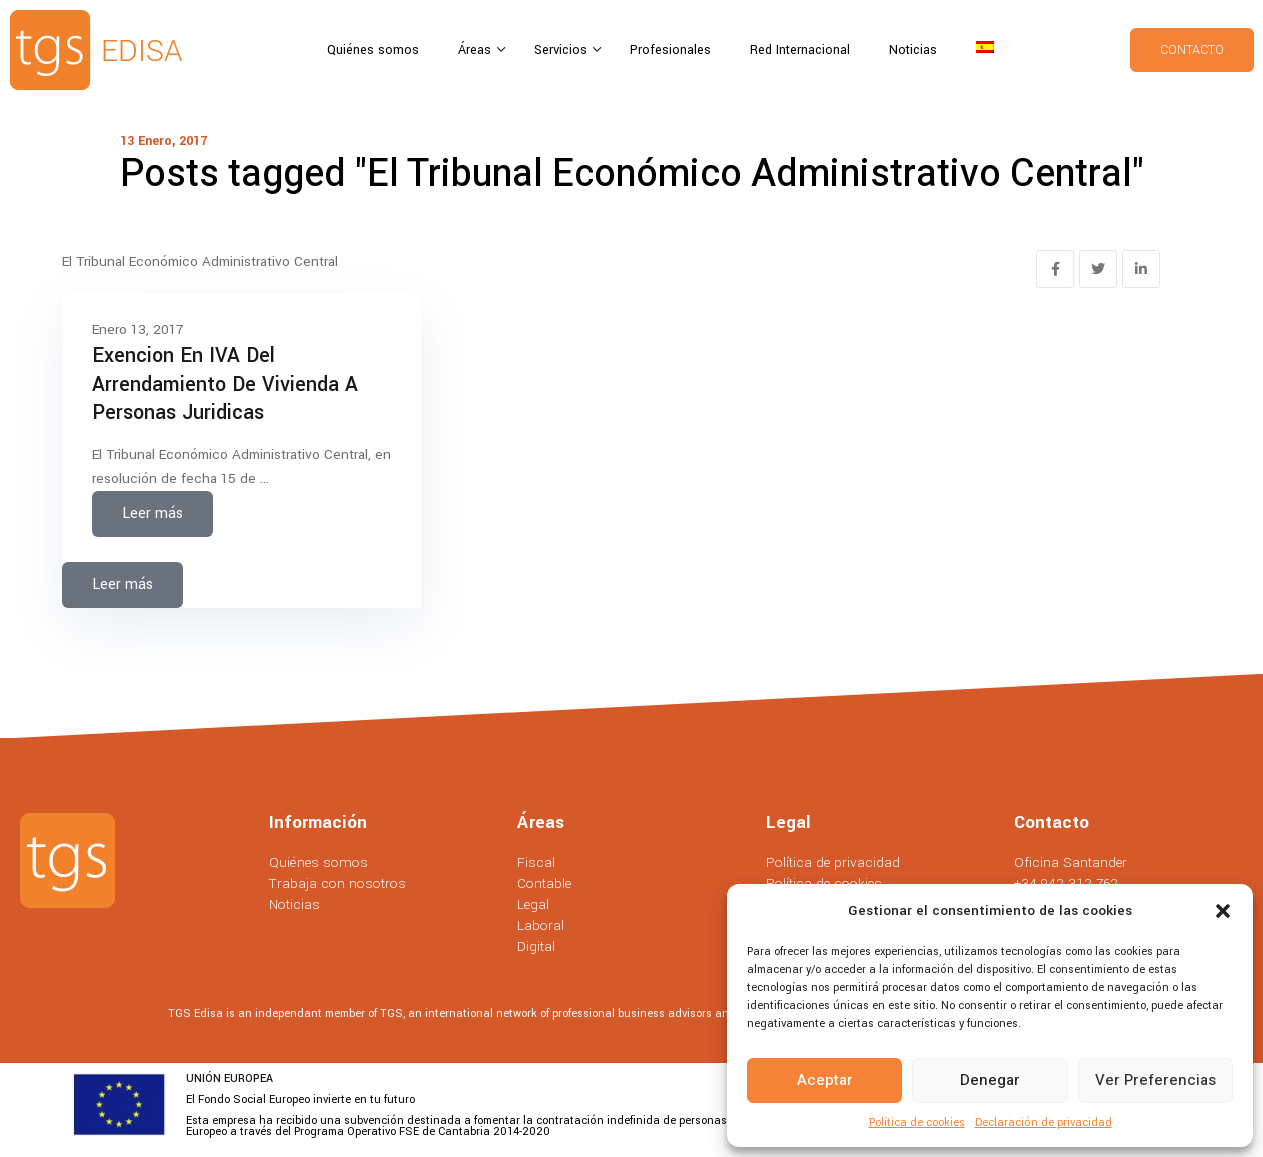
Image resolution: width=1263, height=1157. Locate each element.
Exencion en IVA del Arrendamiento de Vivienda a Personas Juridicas (225, 384)
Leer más (152, 513)
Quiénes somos (373, 50)
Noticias (913, 50)
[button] (1223, 911)
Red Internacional (800, 50)
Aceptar (825, 1080)
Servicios (562, 50)
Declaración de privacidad (1043, 1122)
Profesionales (670, 50)
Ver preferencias (1155, 1080)
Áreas (476, 50)
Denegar (990, 1080)
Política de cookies (917, 1122)
